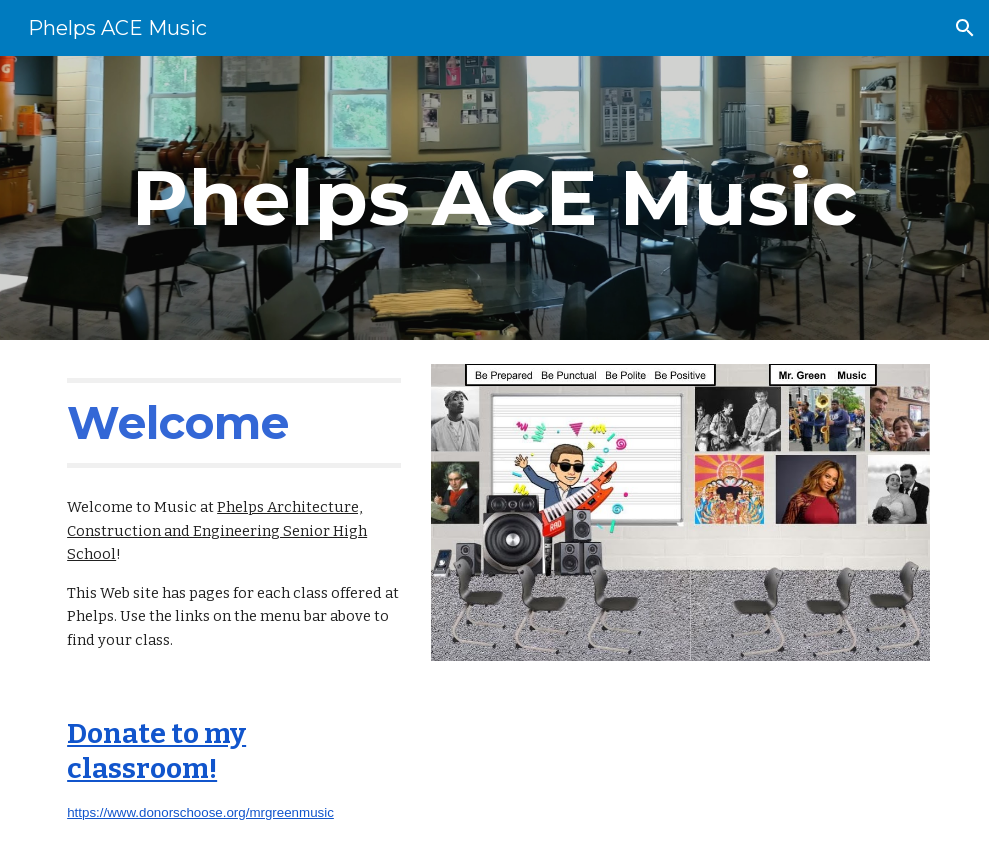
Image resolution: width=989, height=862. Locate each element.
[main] (494, 198)
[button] (965, 28)
